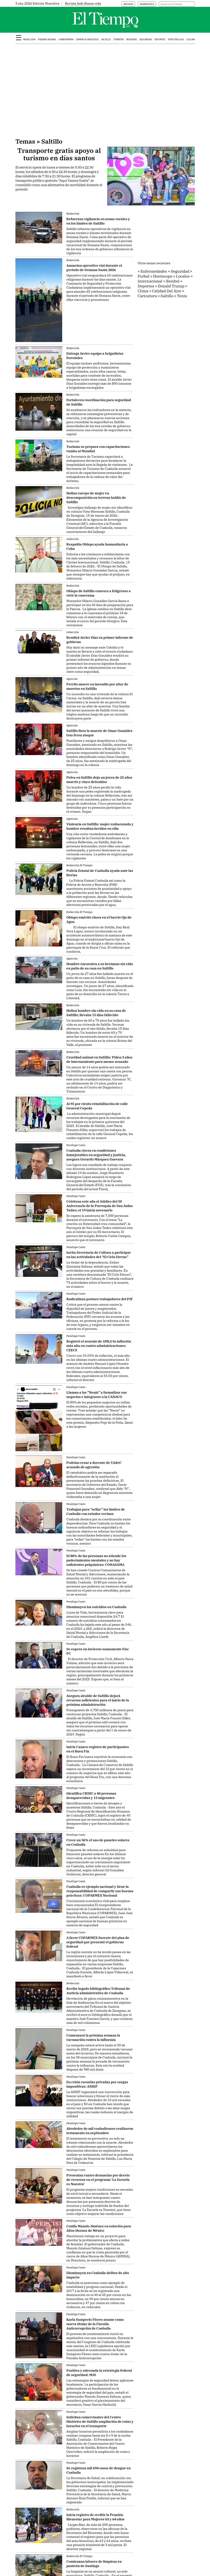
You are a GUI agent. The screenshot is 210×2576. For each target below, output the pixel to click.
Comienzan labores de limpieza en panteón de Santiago (94, 2563)
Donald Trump (171, 286)
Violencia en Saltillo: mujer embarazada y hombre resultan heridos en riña (99, 826)
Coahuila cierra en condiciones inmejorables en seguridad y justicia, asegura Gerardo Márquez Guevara (96, 1154)
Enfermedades (153, 271)
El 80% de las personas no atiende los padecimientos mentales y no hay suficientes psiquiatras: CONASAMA (96, 1560)
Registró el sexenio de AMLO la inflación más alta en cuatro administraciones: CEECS (98, 1345)
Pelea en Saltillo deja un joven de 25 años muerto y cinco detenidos (99, 779)
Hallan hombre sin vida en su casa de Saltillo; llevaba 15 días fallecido (96, 1012)
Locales (183, 276)
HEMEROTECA (147, 4)
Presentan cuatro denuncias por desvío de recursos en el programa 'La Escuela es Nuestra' (98, 2179)
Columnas (192, 39)
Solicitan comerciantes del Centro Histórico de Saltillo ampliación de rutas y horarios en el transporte (99, 2421)
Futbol (143, 276)
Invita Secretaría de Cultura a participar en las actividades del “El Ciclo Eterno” (98, 1254)
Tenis (182, 295)
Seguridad (146, 39)
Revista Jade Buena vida (83, 3)
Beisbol (173, 281)
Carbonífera (65, 39)
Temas (25, 141)
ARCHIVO (128, 4)
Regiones (131, 39)
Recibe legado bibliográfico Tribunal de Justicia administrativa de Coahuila (98, 1990)
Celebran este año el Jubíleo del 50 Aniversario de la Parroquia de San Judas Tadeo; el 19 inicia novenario (99, 1205)
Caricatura (147, 295)
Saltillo (106, 39)
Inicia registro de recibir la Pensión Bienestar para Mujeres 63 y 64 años (95, 2516)
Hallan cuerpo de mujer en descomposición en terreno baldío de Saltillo (96, 497)
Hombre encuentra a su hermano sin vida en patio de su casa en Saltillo (99, 966)
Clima (143, 290)
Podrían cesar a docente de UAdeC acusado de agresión (94, 1464)
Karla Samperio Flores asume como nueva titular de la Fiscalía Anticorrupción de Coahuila (95, 2323)
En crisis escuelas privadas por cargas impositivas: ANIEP (97, 2084)
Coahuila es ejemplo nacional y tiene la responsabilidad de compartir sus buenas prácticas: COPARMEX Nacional (99, 1890)
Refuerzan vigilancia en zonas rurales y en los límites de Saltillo (98, 221)
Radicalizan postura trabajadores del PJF (99, 1299)
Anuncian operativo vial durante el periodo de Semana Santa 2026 (94, 267)
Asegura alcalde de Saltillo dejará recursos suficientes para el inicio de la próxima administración (97, 1700)
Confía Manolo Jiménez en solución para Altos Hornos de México (98, 2228)
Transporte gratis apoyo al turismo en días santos (59, 154)
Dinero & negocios (87, 39)
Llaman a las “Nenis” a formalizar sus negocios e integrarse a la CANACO (96, 1394)
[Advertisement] (164, 324)
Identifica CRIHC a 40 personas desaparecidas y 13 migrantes (91, 1795)
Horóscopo (162, 276)
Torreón (118, 39)
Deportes (160, 39)
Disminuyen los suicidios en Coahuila (96, 1607)
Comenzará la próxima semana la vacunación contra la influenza (93, 2037)
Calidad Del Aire (166, 290)
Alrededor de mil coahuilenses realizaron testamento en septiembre (99, 2130)
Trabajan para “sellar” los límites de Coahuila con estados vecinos (95, 1511)
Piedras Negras (47, 39)
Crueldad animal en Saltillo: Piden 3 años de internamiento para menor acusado (99, 1059)
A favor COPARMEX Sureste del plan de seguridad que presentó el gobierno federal (97, 1942)
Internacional (150, 281)
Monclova (29, 39)
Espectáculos (176, 39)
